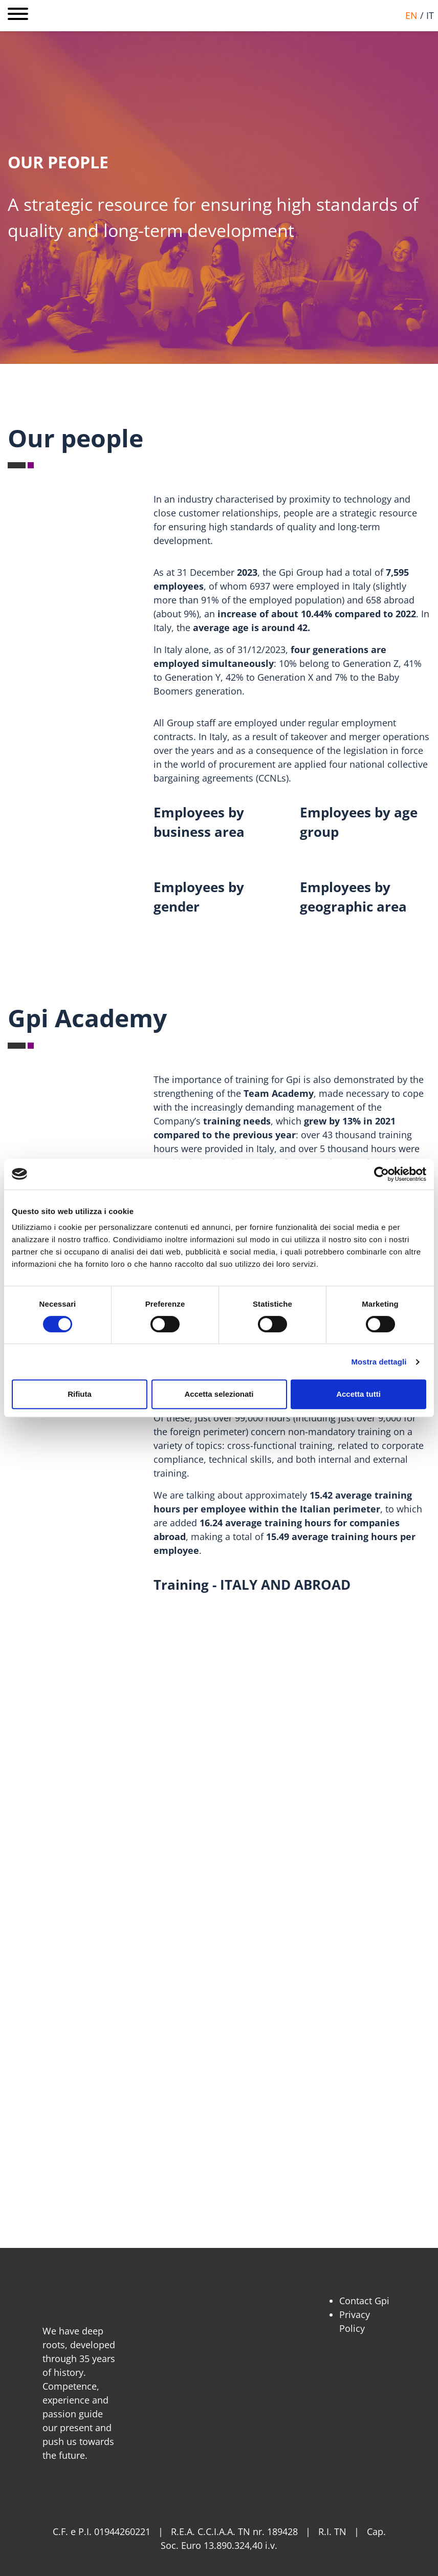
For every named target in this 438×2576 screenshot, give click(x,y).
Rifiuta (80, 1394)
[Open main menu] (18, 15)
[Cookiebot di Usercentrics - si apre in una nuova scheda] (381, 1174)
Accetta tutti (358, 1394)
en (411, 15)
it (430, 15)
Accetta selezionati (218, 1394)
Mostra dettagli (378, 1361)
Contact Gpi (364, 2300)
